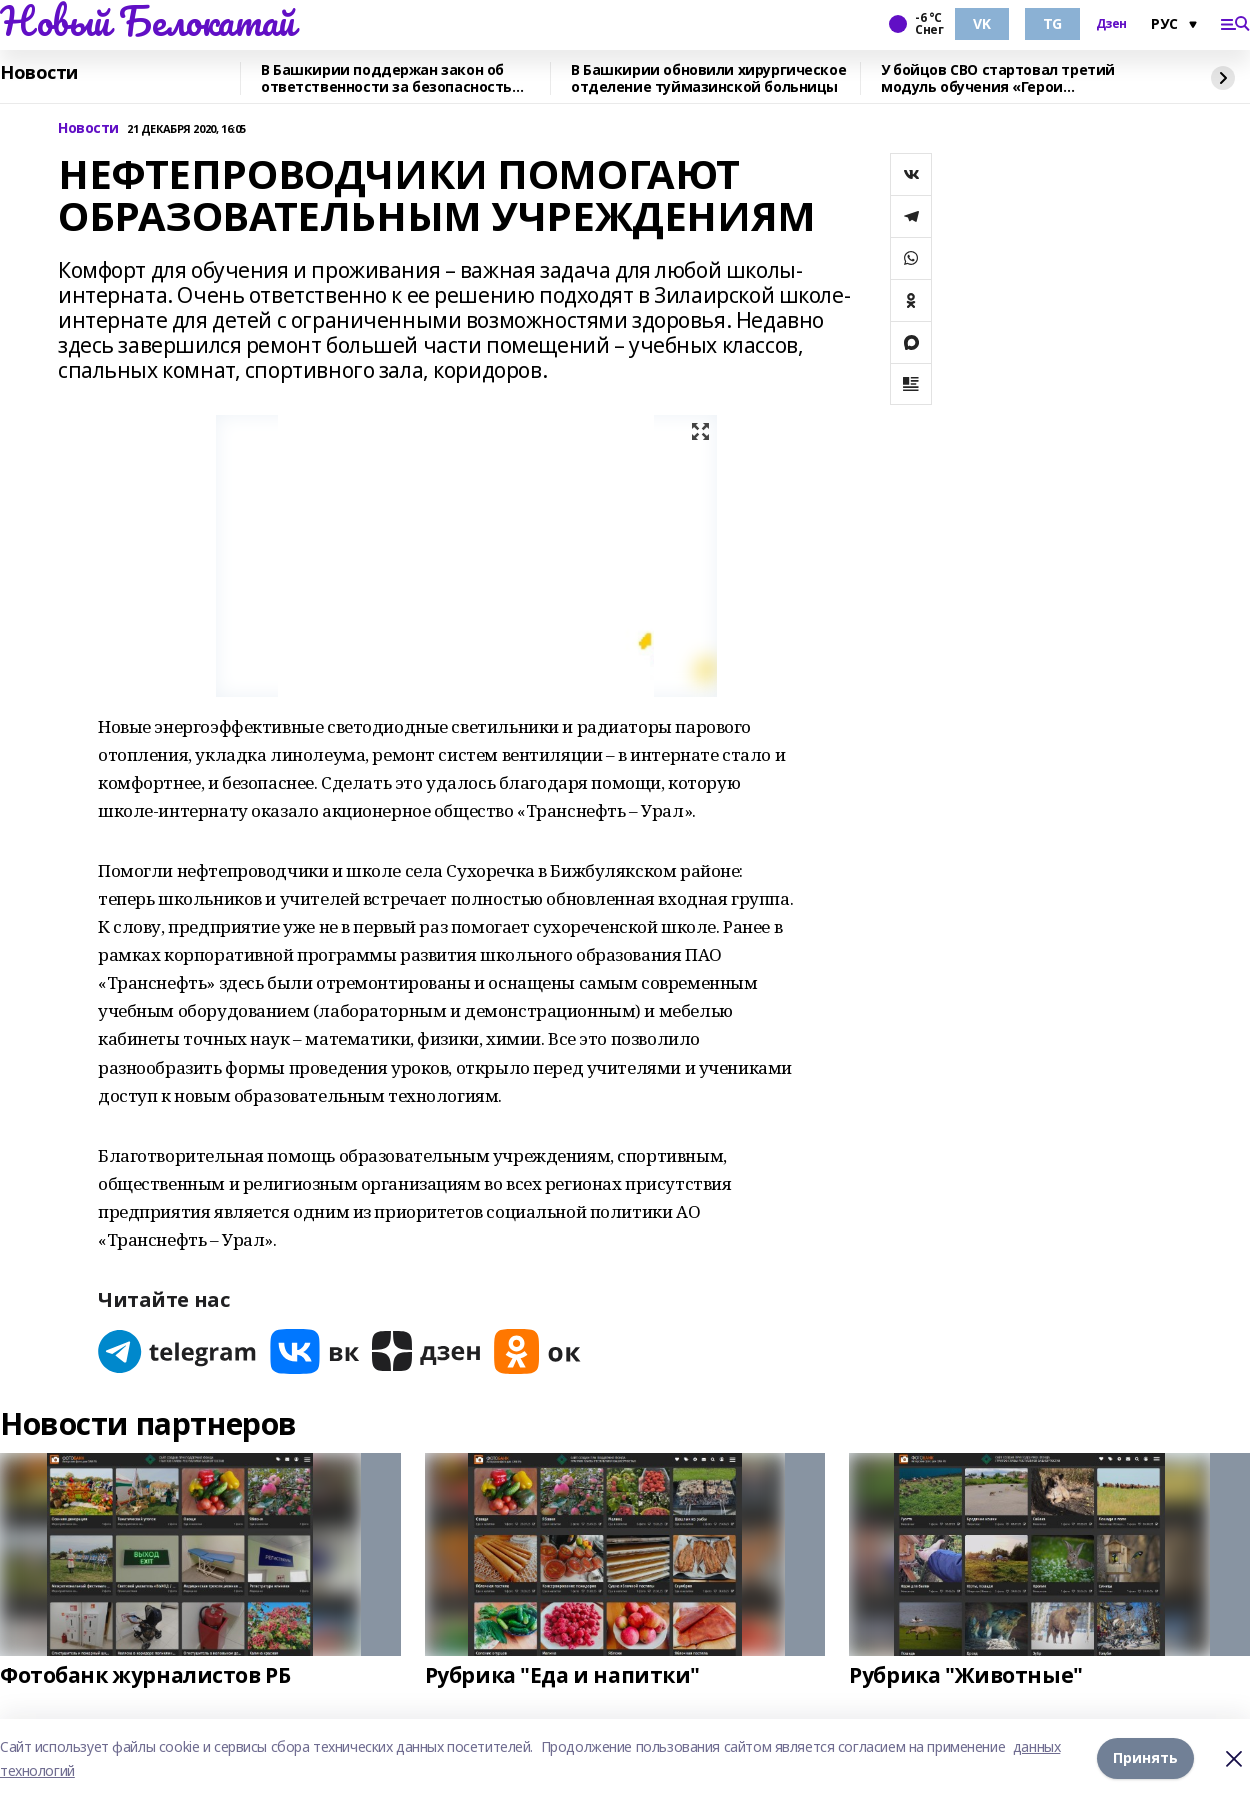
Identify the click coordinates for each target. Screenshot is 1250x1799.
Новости (39, 73)
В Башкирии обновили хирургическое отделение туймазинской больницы (708, 78)
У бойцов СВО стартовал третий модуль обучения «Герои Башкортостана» (998, 78)
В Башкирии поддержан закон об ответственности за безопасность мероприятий (386, 78)
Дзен (1111, 24)
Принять (1145, 1758)
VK (981, 23)
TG (1052, 23)
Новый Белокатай (147, 21)
